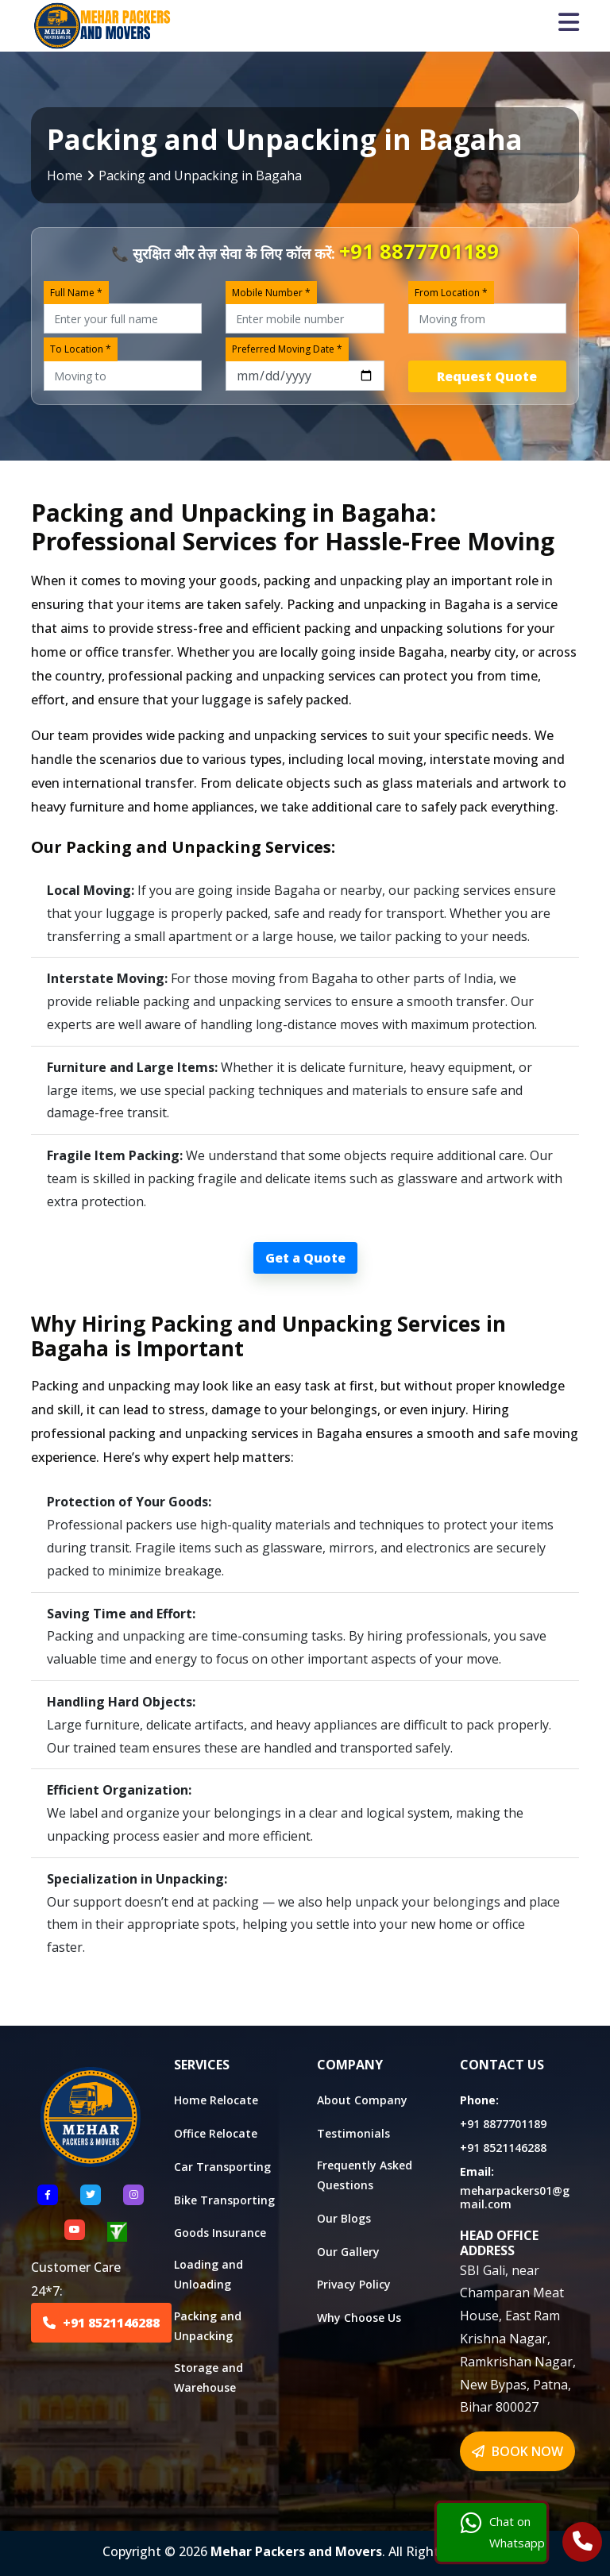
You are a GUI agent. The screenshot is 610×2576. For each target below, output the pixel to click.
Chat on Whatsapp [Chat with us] (503, 2532)
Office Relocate (215, 2133)
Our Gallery (348, 2251)
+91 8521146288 (101, 2322)
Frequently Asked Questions (364, 2175)
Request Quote (487, 376)
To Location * (80, 349)
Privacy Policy (354, 2284)
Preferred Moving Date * (287, 349)
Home (65, 175)
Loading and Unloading (208, 2274)
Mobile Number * (271, 292)
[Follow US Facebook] (47, 2195)
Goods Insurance (220, 2232)
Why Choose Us (359, 2317)
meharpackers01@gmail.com (514, 2197)
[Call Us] (583, 2543)
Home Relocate (216, 2099)
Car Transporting (222, 2166)
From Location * (451, 292)
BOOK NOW (517, 2451)
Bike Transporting (224, 2200)
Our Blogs (344, 2218)
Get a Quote (305, 1258)
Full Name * (76, 292)
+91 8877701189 (419, 251)
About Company (362, 2099)
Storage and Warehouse (208, 2377)
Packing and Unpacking (207, 2325)
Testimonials (353, 2133)
